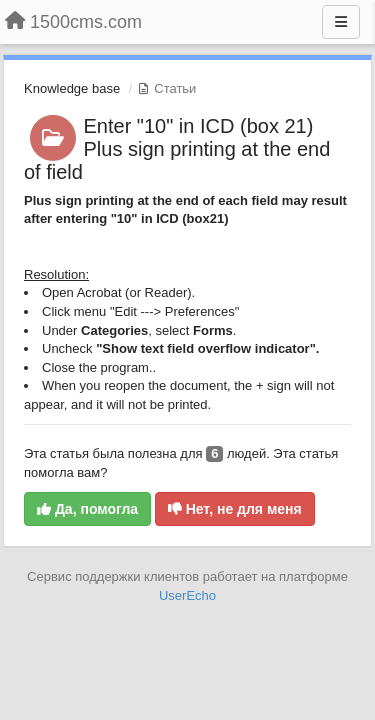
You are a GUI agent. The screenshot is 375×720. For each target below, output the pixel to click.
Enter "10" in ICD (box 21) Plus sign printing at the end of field (177, 149)
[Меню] (341, 22)
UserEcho (187, 595)
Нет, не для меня (235, 509)
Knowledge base (72, 88)
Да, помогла (87, 509)
